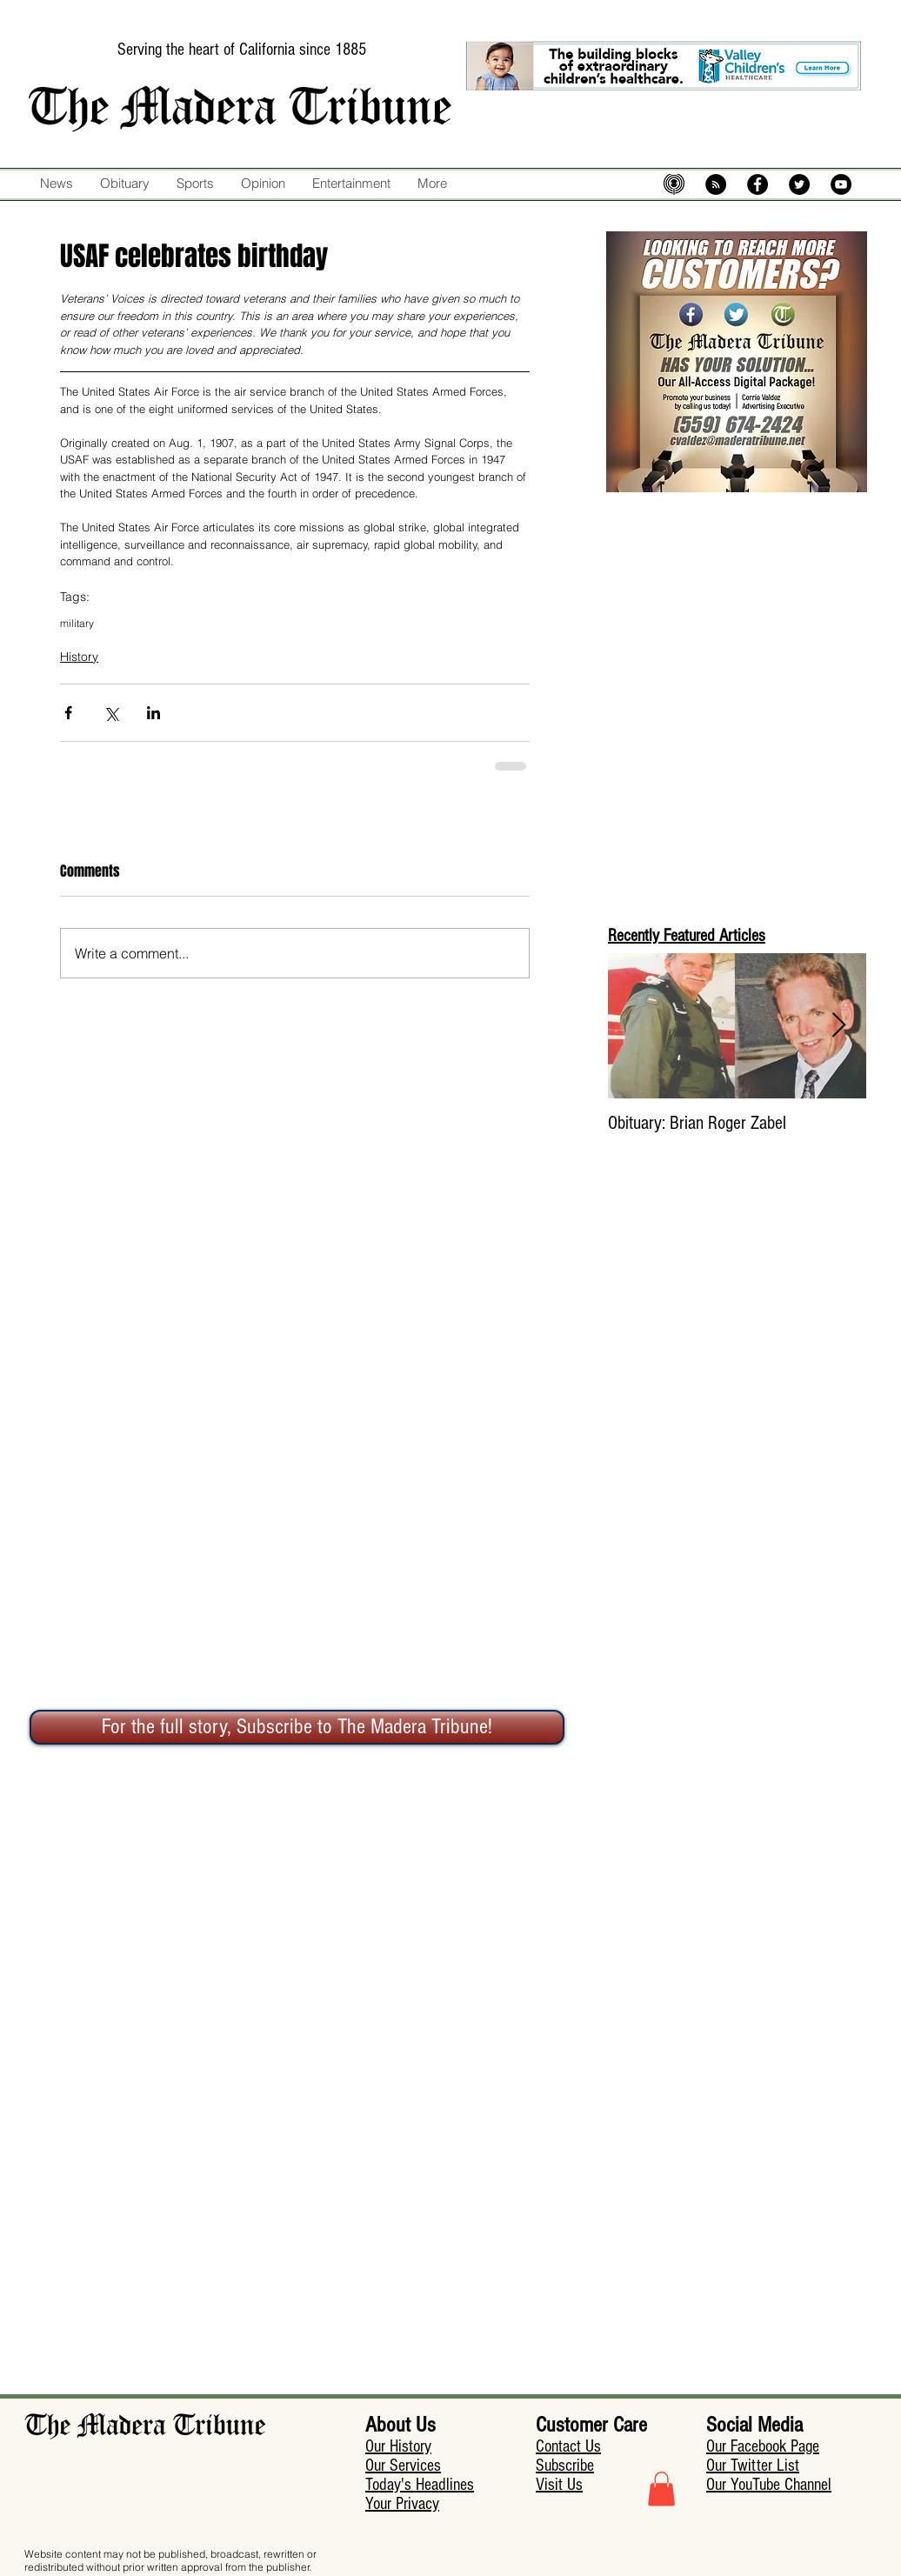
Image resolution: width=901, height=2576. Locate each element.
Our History (398, 2446)
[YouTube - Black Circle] (841, 184)
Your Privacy (402, 2503)
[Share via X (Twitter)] (111, 712)
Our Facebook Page (762, 2446)
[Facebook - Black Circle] (757, 184)
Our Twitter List (752, 2465)
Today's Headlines (419, 2484)
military (77, 623)
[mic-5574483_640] (674, 184)
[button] (661, 2489)
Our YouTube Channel (768, 2484)
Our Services (403, 2465)
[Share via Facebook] (68, 712)
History (79, 656)
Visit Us (559, 2484)
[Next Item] (838, 1025)
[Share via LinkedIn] (153, 712)
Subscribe (565, 2465)
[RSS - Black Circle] (715, 184)
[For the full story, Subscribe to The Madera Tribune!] (297, 1727)
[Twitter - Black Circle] (799, 184)
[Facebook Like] (488, 220)
